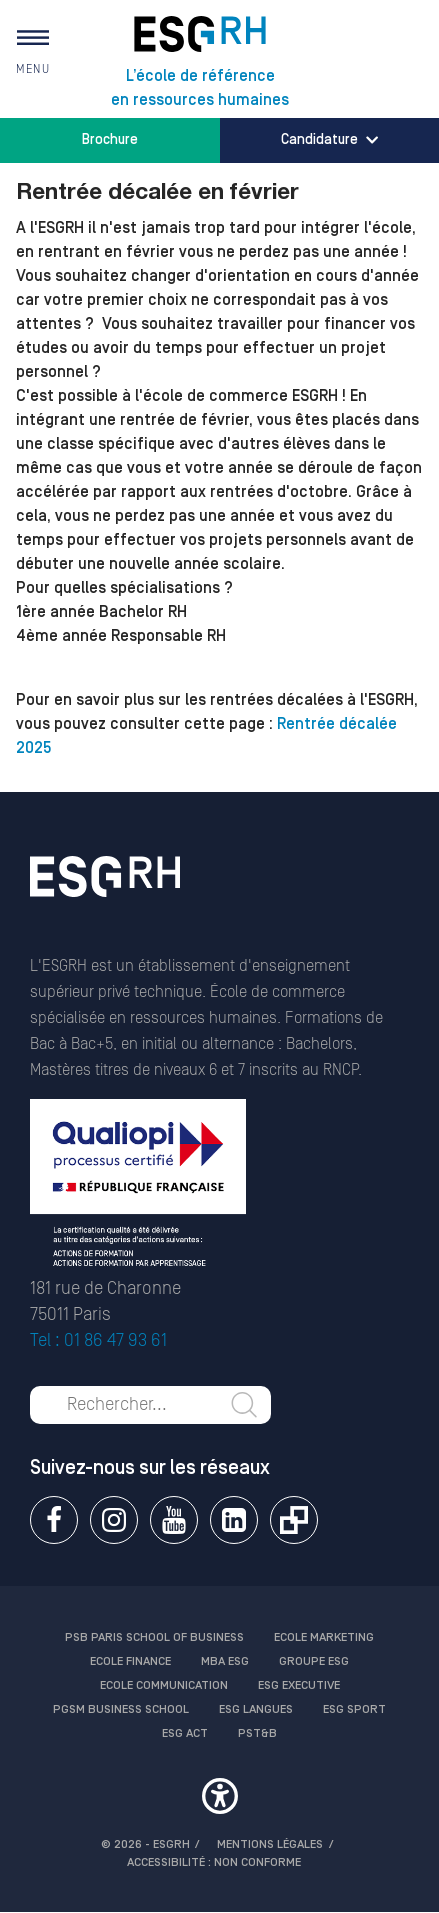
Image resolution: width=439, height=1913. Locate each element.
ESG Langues (256, 1709)
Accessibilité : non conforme (214, 1862)
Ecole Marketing (324, 1637)
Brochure (110, 140)
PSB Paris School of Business (154, 1637)
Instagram (114, 1520)
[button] (219, 1799)
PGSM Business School (121, 1709)
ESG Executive (299, 1685)
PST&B (257, 1733)
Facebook (54, 1520)
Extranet (294, 1520)
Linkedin (234, 1520)
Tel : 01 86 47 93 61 (98, 1340)
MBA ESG (225, 1661)
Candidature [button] (329, 140)
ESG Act (185, 1733)
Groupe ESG (314, 1661)
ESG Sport (354, 1709)
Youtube (174, 1520)
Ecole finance (130, 1661)
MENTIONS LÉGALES (270, 1844)
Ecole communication (164, 1685)
